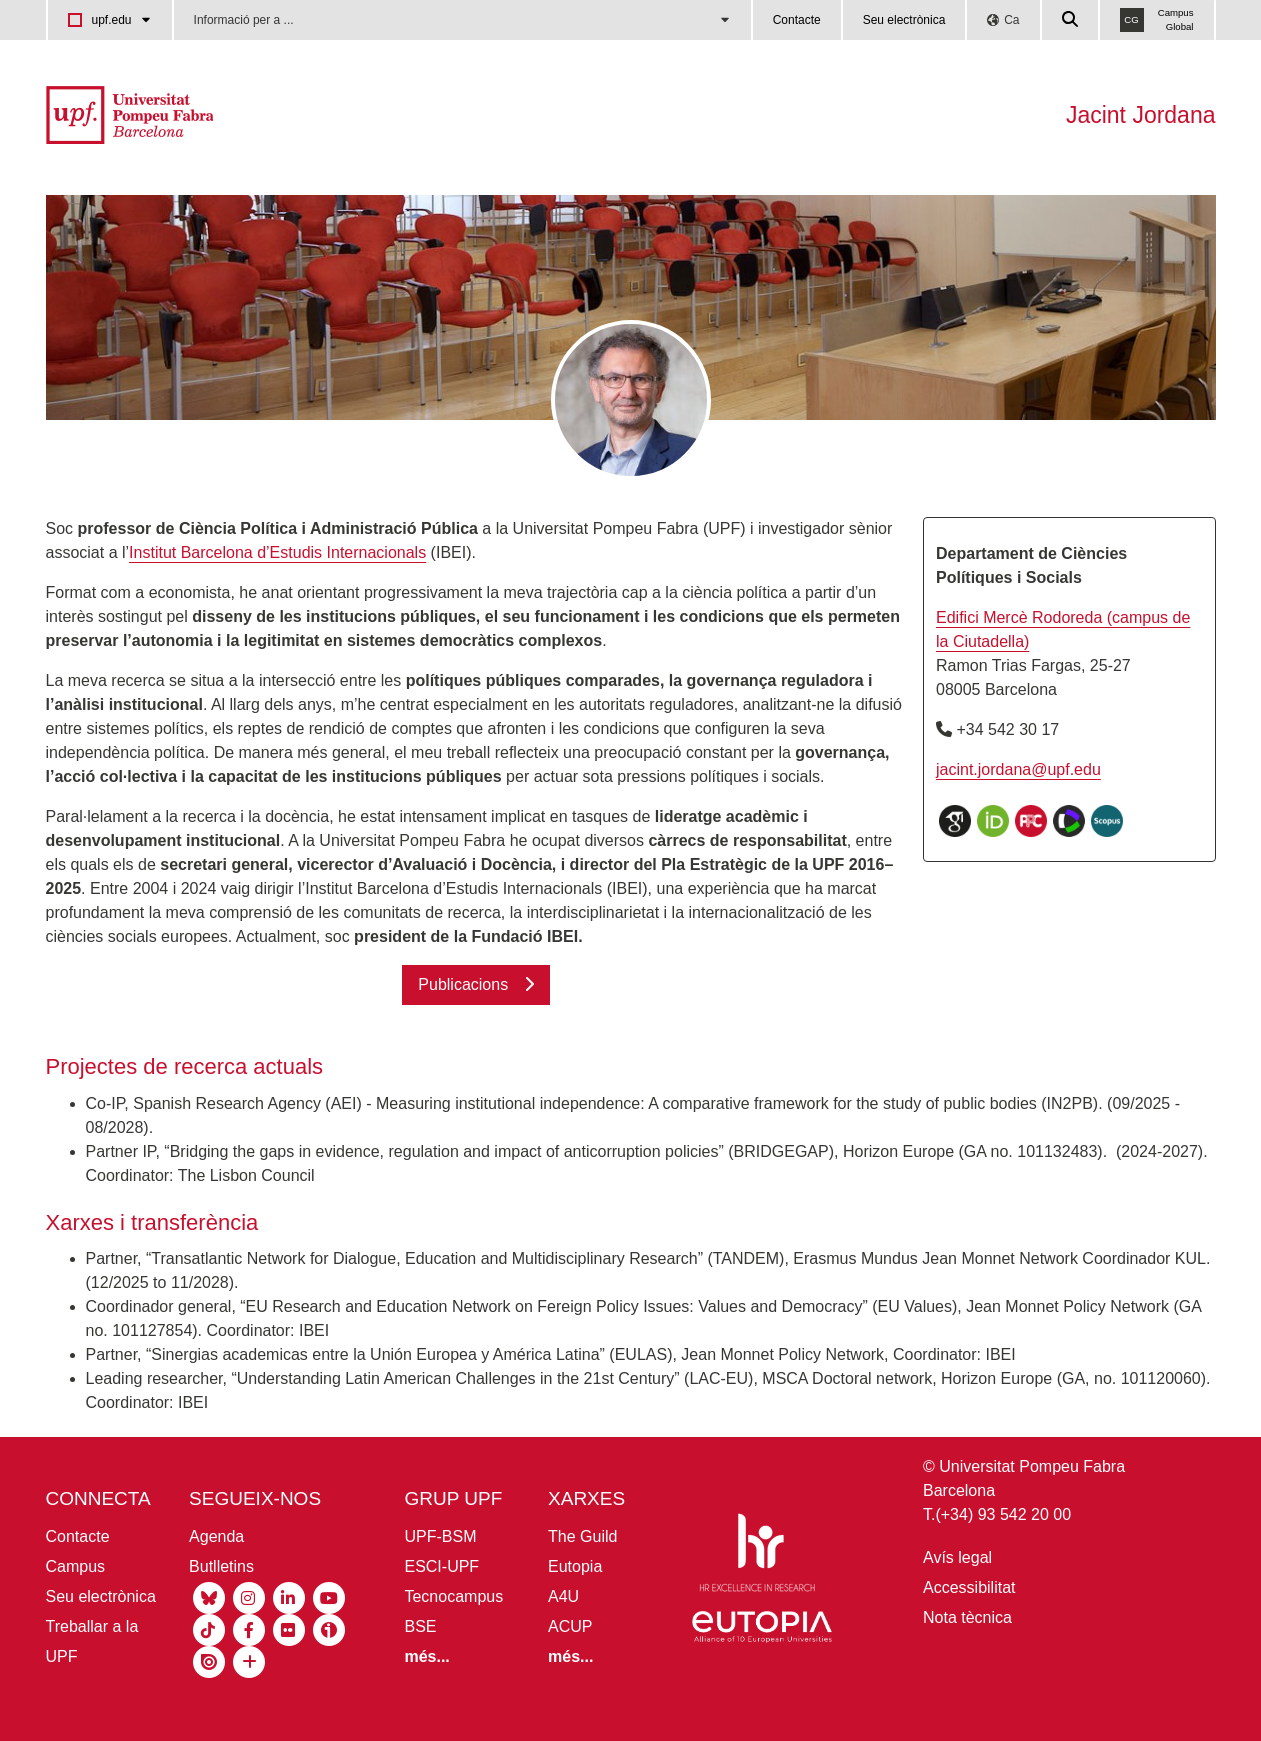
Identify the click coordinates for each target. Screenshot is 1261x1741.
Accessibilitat (969, 1587)
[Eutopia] (762, 1630)
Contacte (797, 20)
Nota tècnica (967, 1617)
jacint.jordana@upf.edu (1018, 769)
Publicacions (463, 984)
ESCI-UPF (441, 1566)
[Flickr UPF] (289, 1628)
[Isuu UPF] (209, 1660)
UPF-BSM (440, 1536)
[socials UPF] (249, 1660)
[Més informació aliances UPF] (570, 1656)
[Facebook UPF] (249, 1628)
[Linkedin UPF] (289, 1596)
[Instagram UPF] (249, 1596)
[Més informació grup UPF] (426, 1656)
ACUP (570, 1626)
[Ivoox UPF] (329, 1628)
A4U (563, 1596)
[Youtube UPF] (329, 1596)
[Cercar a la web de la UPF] (1071, 20)
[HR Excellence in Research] (757, 1556)
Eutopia (575, 1566)
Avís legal (957, 1557)
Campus (76, 1566)
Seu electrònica (904, 20)
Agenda (216, 1536)
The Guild (582, 1536)
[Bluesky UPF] (209, 1596)
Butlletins (221, 1566)
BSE (420, 1626)
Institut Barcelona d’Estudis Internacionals (277, 552)
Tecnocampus (453, 1596)
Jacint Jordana (1141, 115)
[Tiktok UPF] (209, 1628)
